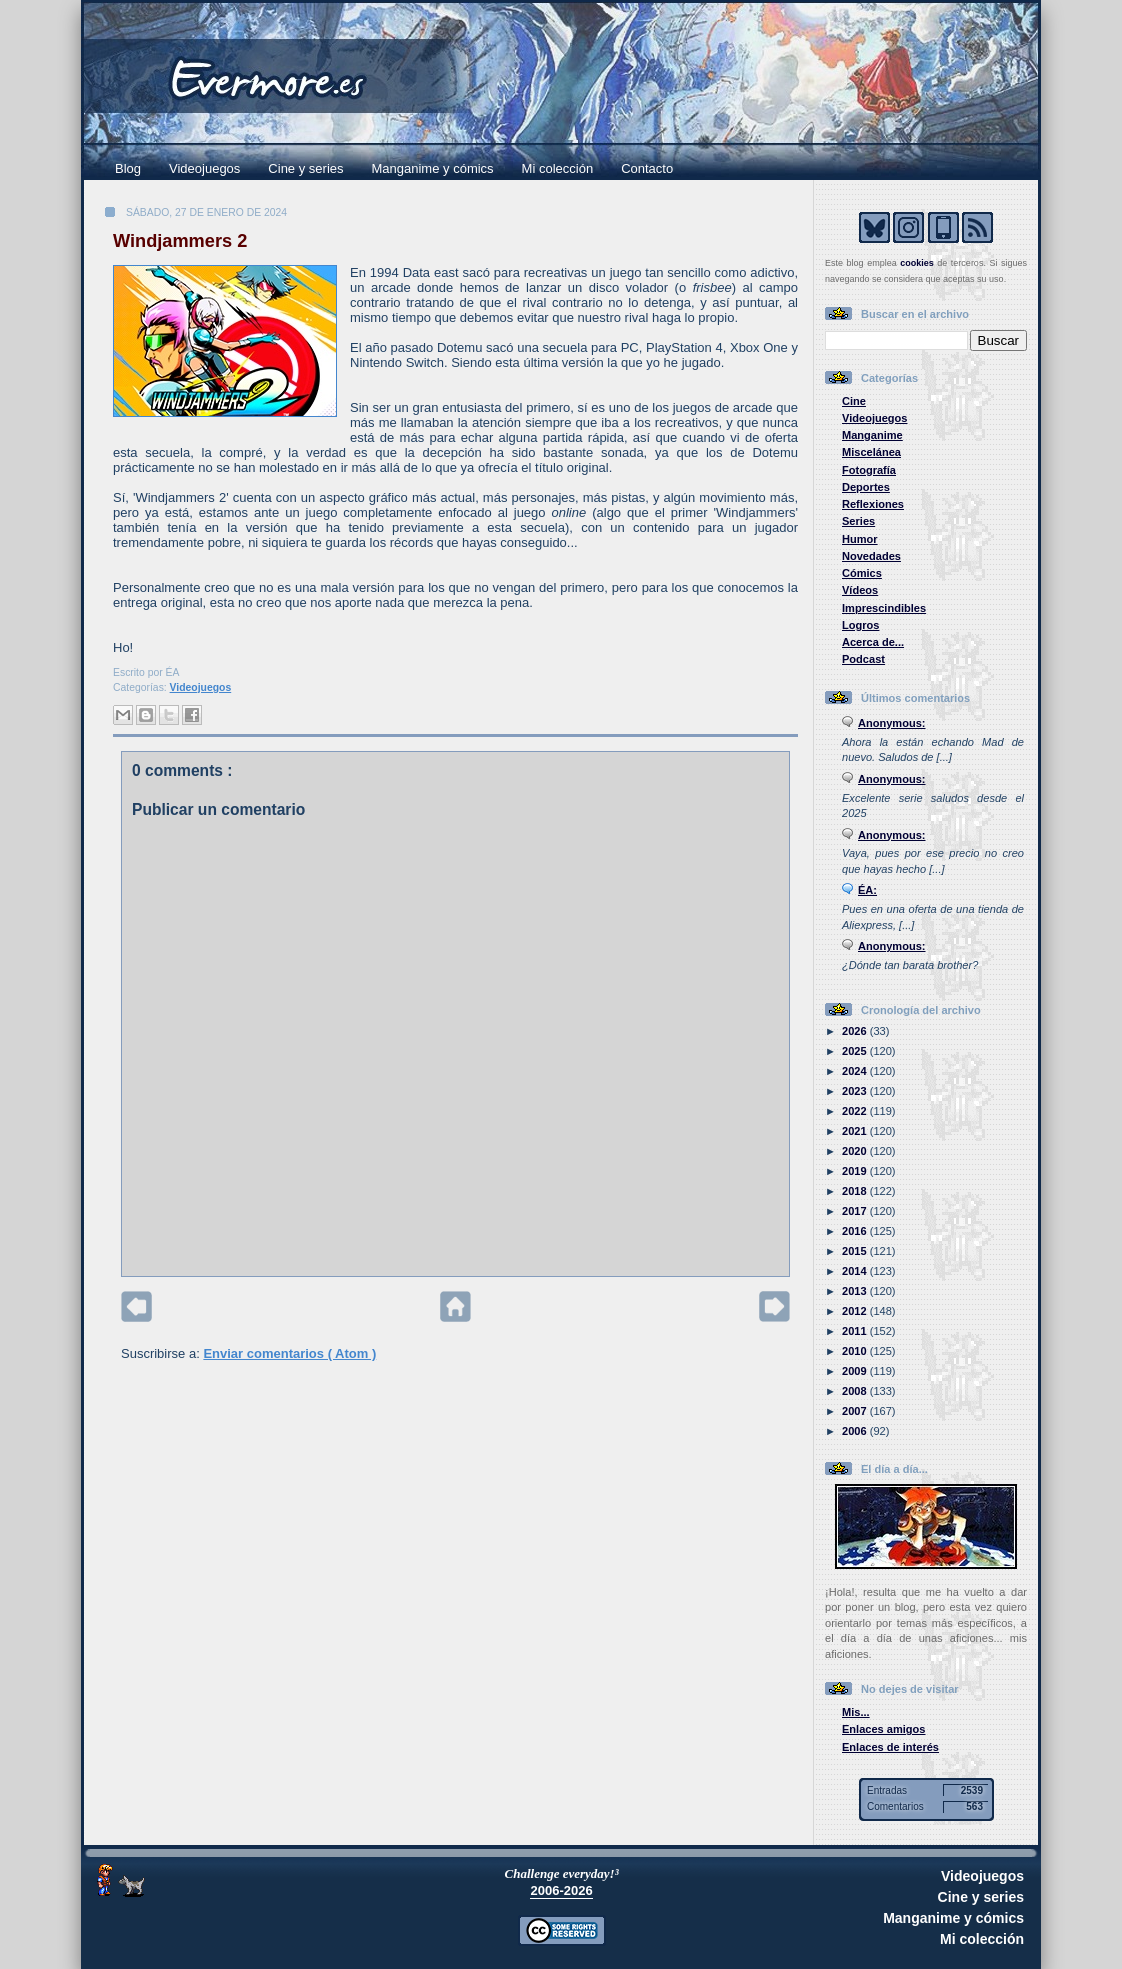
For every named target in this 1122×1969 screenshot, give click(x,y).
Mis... (856, 1712)
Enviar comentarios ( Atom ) (289, 1353)
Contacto (647, 168)
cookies (917, 263)
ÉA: (867, 890)
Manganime (872, 435)
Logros (860, 625)
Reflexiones (873, 504)
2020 (856, 1151)
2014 (856, 1271)
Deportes (866, 487)
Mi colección (558, 168)
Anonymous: (892, 723)
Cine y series (305, 168)
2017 (856, 1211)
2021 (856, 1131)
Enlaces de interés (890, 1747)
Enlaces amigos (884, 1729)
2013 (856, 1291)
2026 (856, 1031)
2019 (856, 1171)
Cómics (862, 573)
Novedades (871, 556)
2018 (856, 1191)
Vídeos (860, 590)
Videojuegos (204, 168)
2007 (856, 1411)
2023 (856, 1091)
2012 (856, 1311)
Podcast (863, 659)
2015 (856, 1251)
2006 (856, 1431)
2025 (856, 1051)
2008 (856, 1391)
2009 (856, 1371)
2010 (856, 1351)
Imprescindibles (884, 608)
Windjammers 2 (180, 241)
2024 (856, 1071)
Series (858, 521)
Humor (860, 539)
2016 (856, 1231)
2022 (856, 1111)
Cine (854, 401)
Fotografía (869, 470)
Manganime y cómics (433, 168)
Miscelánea (871, 452)
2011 (856, 1331)
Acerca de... (873, 642)
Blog (128, 168)
